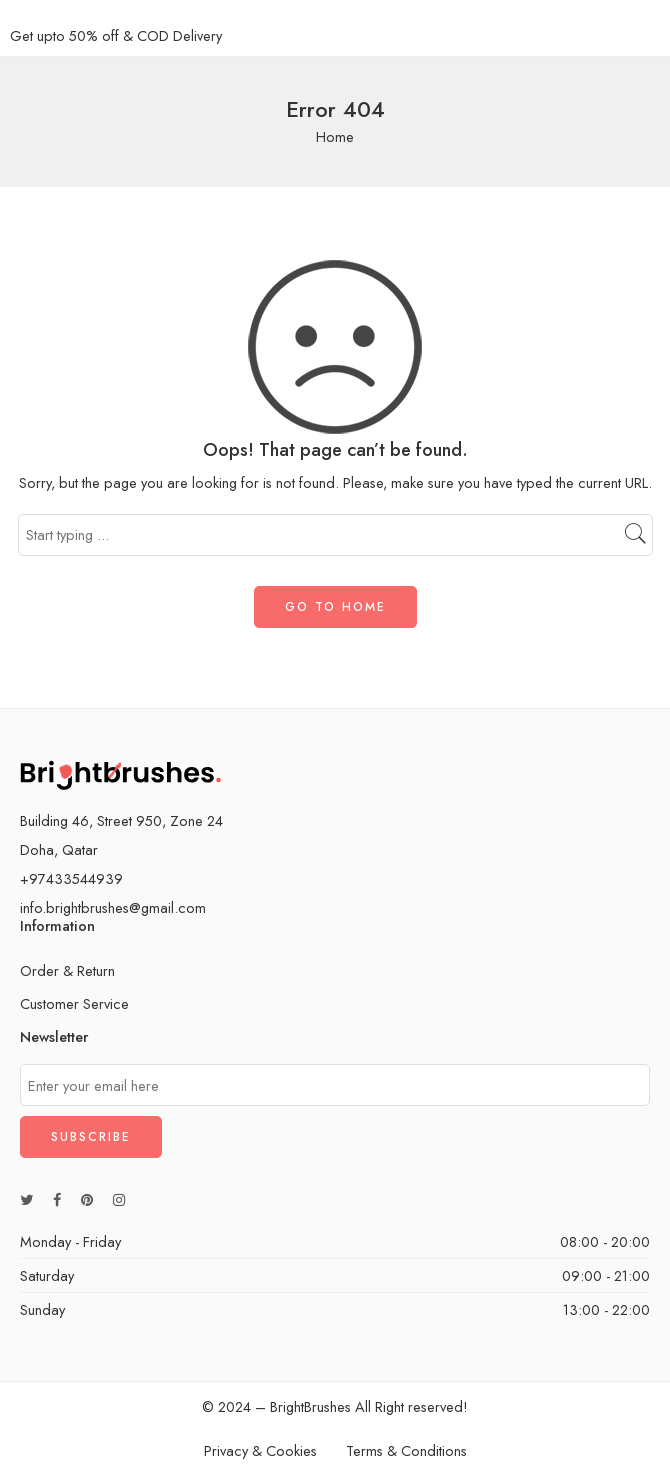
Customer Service (74, 1003)
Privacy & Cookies (260, 1450)
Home (335, 136)
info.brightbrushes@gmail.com (113, 907)
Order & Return (67, 970)
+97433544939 (71, 878)
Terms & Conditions (406, 1450)
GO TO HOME (335, 607)
